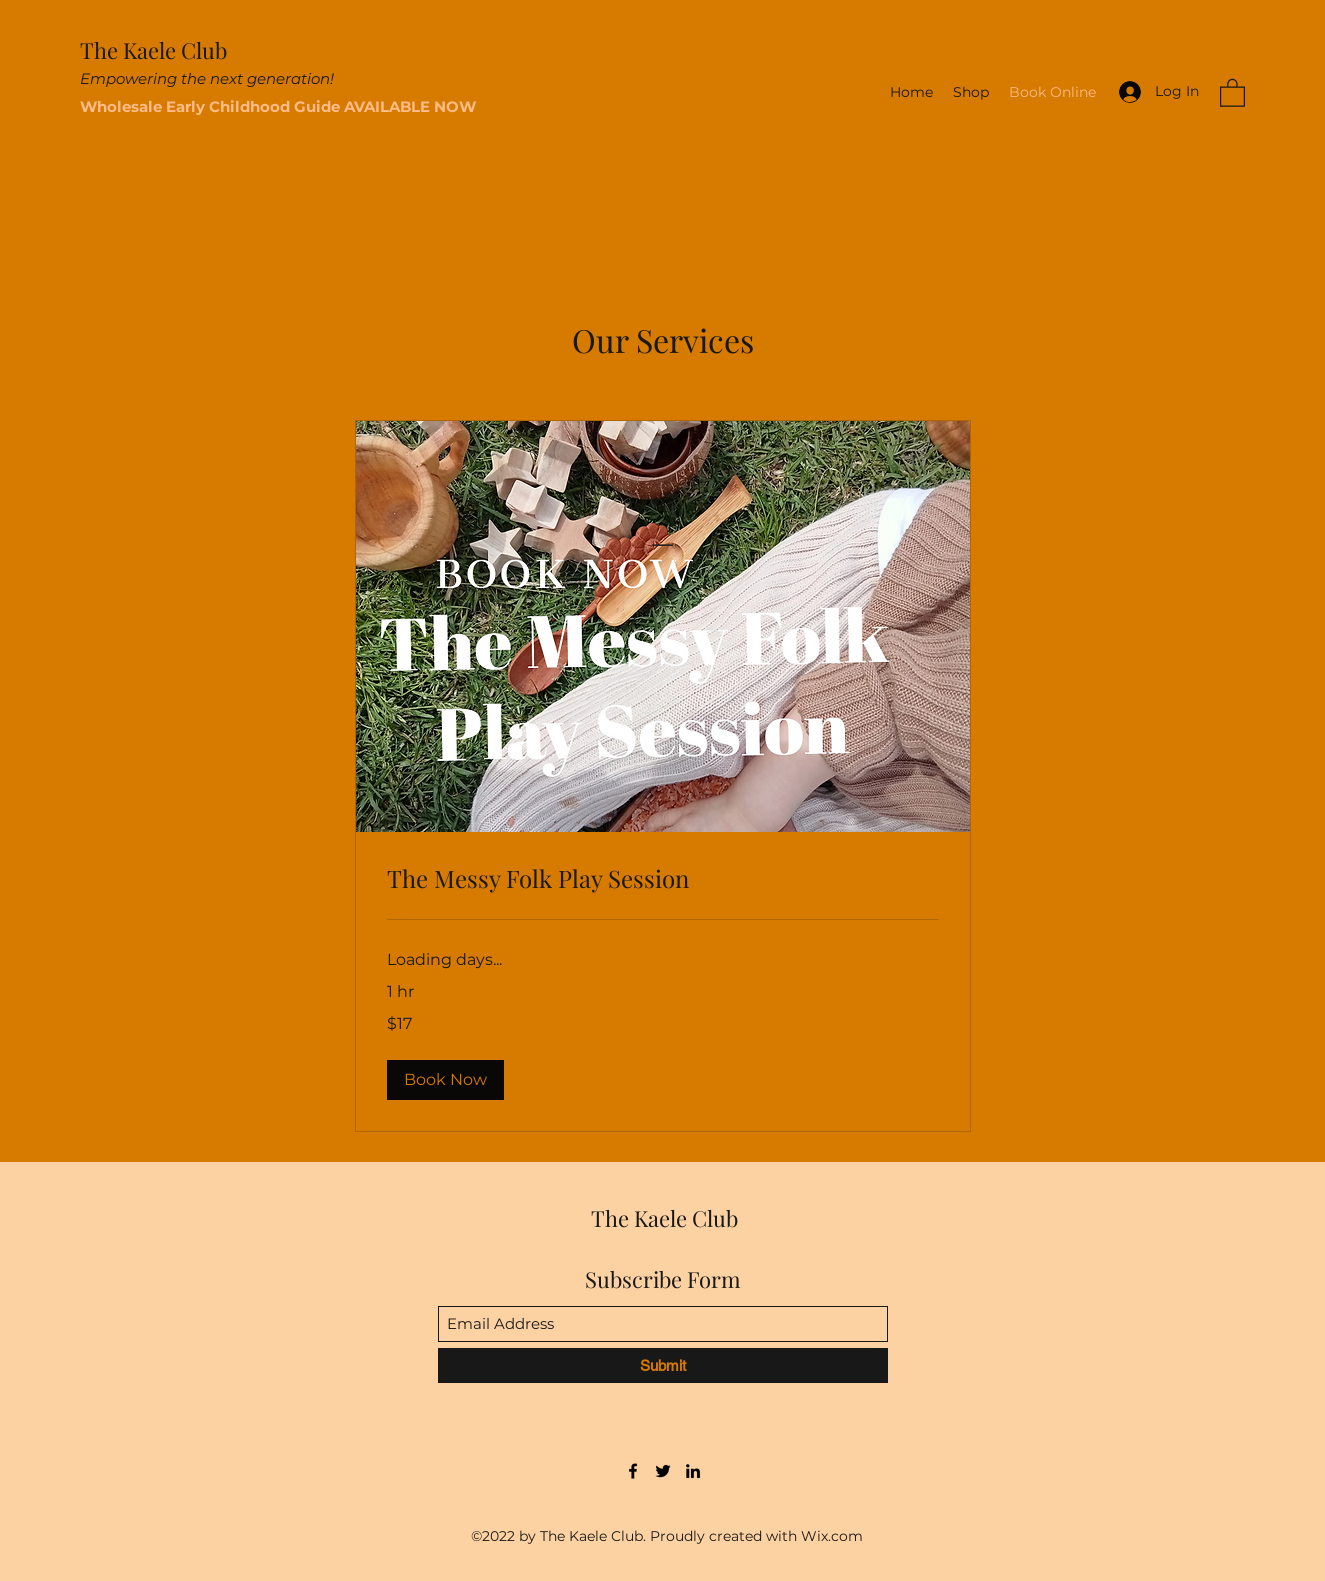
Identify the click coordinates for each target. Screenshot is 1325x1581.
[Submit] (663, 1365)
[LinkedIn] (693, 1471)
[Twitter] (663, 1471)
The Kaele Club (153, 50)
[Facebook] (633, 1471)
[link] (663, 879)
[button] (1232, 92)
